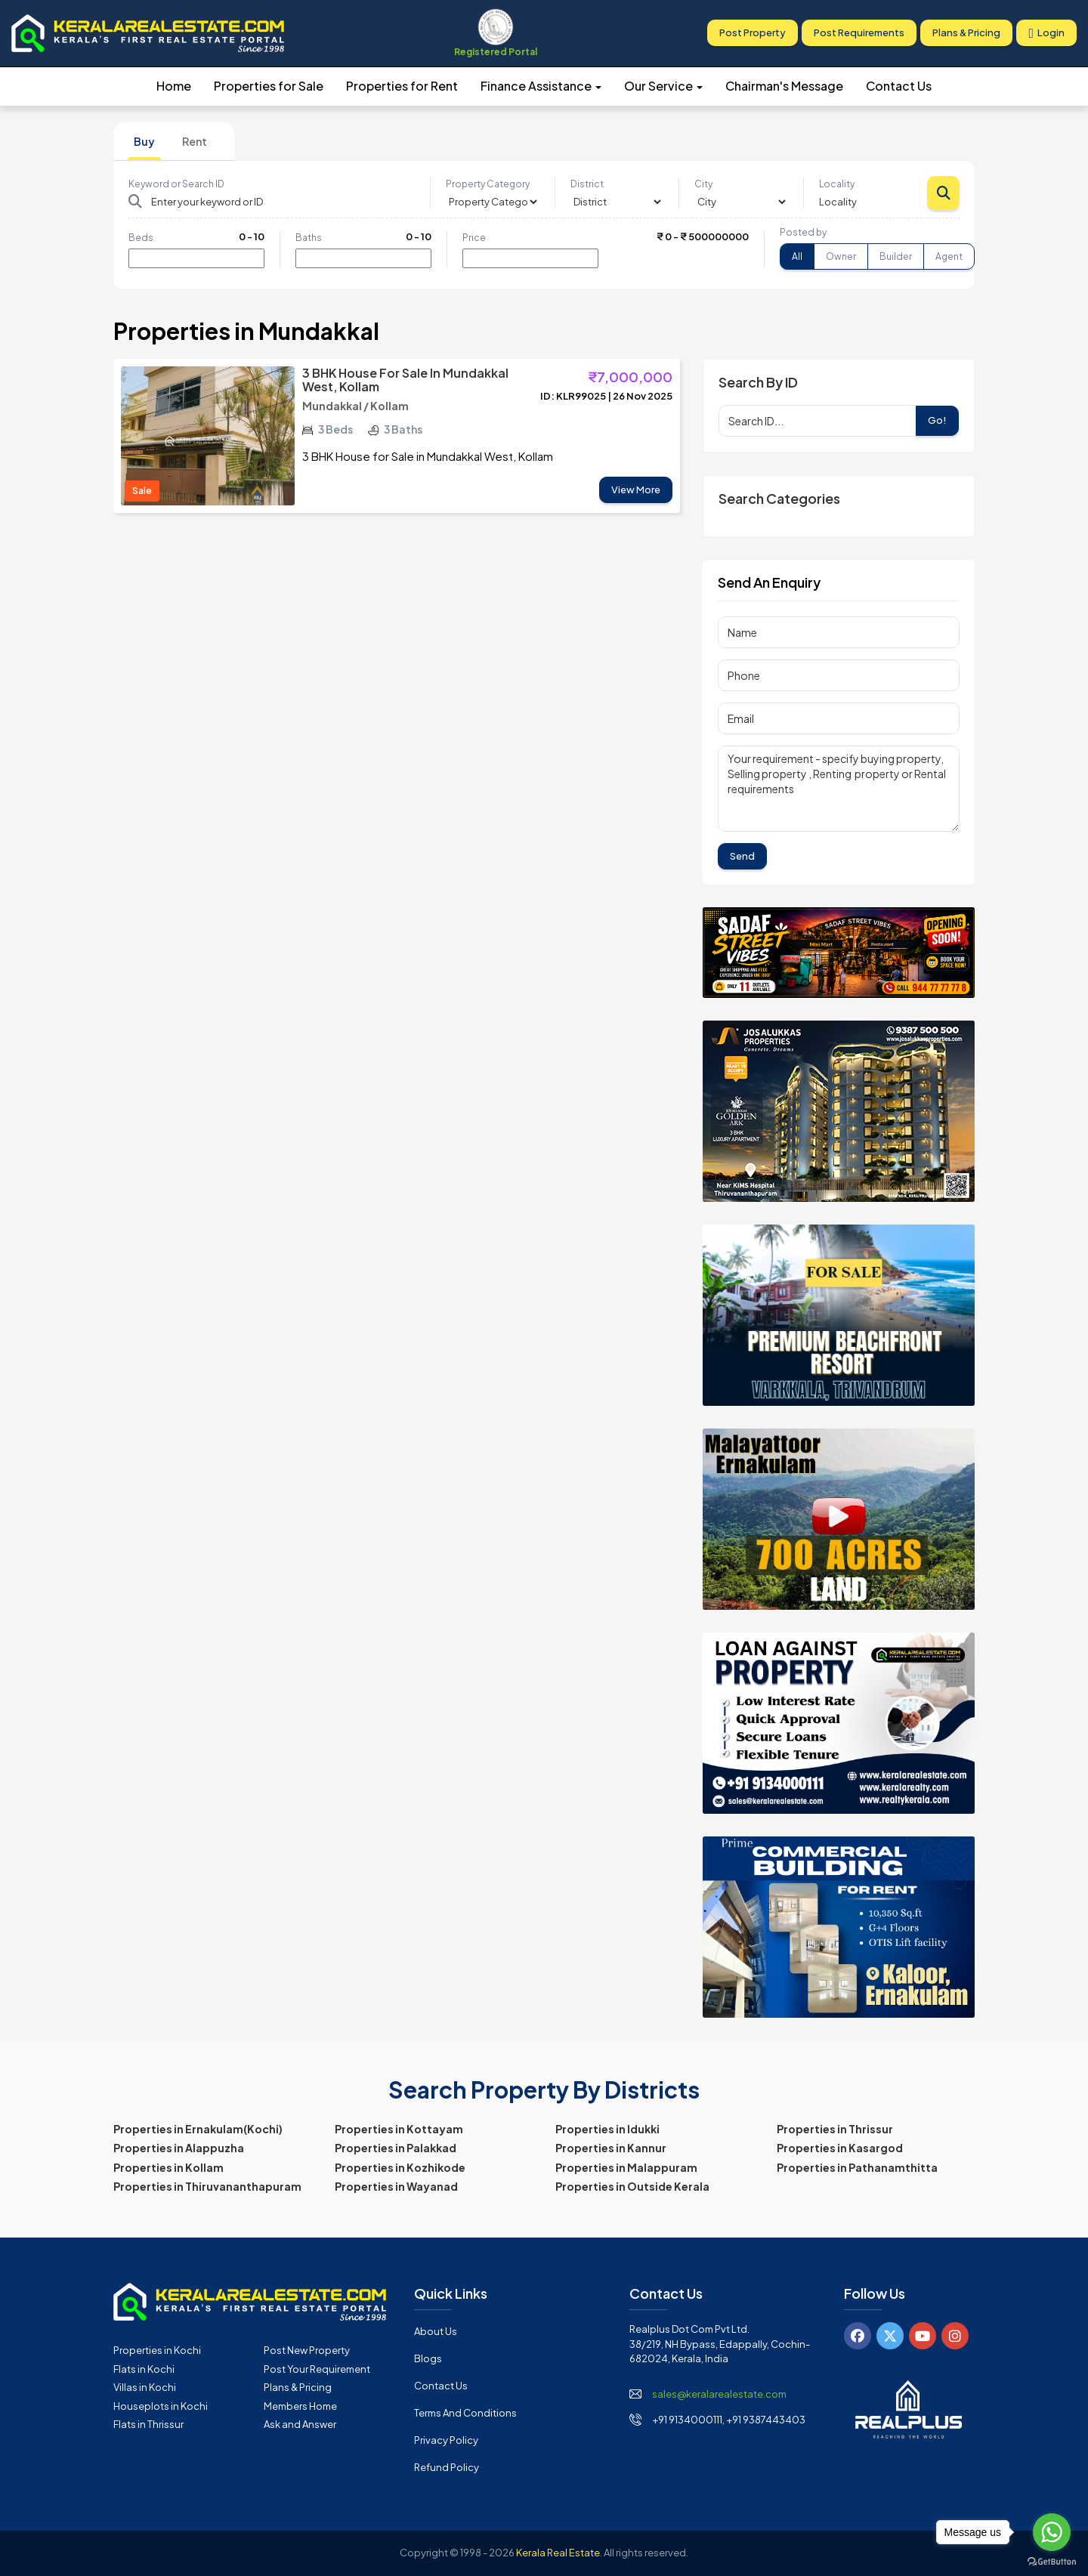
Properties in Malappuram (626, 2167)
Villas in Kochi (144, 2387)
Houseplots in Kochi (160, 2406)
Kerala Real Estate (558, 2553)
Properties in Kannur (610, 2147)
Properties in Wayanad (396, 2186)
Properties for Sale (268, 86)
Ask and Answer (300, 2424)
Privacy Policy (446, 2440)
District (587, 184)
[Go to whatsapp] (1052, 2532)
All (797, 256)
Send (742, 856)
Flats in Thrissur (148, 2424)
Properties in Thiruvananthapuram (207, 2186)
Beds (140, 237)
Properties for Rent (402, 86)
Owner (841, 256)
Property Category (488, 184)
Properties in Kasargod (840, 2147)
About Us (435, 2331)
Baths (308, 237)
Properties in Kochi (157, 2350)
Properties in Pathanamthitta (857, 2167)
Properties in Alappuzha (178, 2147)
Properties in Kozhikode (400, 2167)
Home (173, 86)
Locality (837, 184)
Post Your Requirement (317, 2369)
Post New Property (307, 2350)
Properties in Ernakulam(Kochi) (198, 2129)
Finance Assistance (541, 86)
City (703, 184)
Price (474, 237)
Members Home (300, 2406)
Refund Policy (446, 2467)
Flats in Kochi (144, 2369)
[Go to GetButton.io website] (1052, 2560)
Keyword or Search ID (176, 184)
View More (635, 489)
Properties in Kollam (168, 2167)
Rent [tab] (194, 141)
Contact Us (899, 86)
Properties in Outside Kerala (632, 2186)
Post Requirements (859, 33)
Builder (895, 256)
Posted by (803, 232)
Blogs (428, 2358)
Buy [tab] (144, 141)
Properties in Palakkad (395, 2147)
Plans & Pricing (966, 33)
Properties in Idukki (607, 2129)
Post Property (752, 33)
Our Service (663, 86)
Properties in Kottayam (399, 2129)
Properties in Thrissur (835, 2129)
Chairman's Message (784, 86)
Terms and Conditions (465, 2413)
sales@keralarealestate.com (719, 2394)
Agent (949, 256)
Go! (937, 420)
